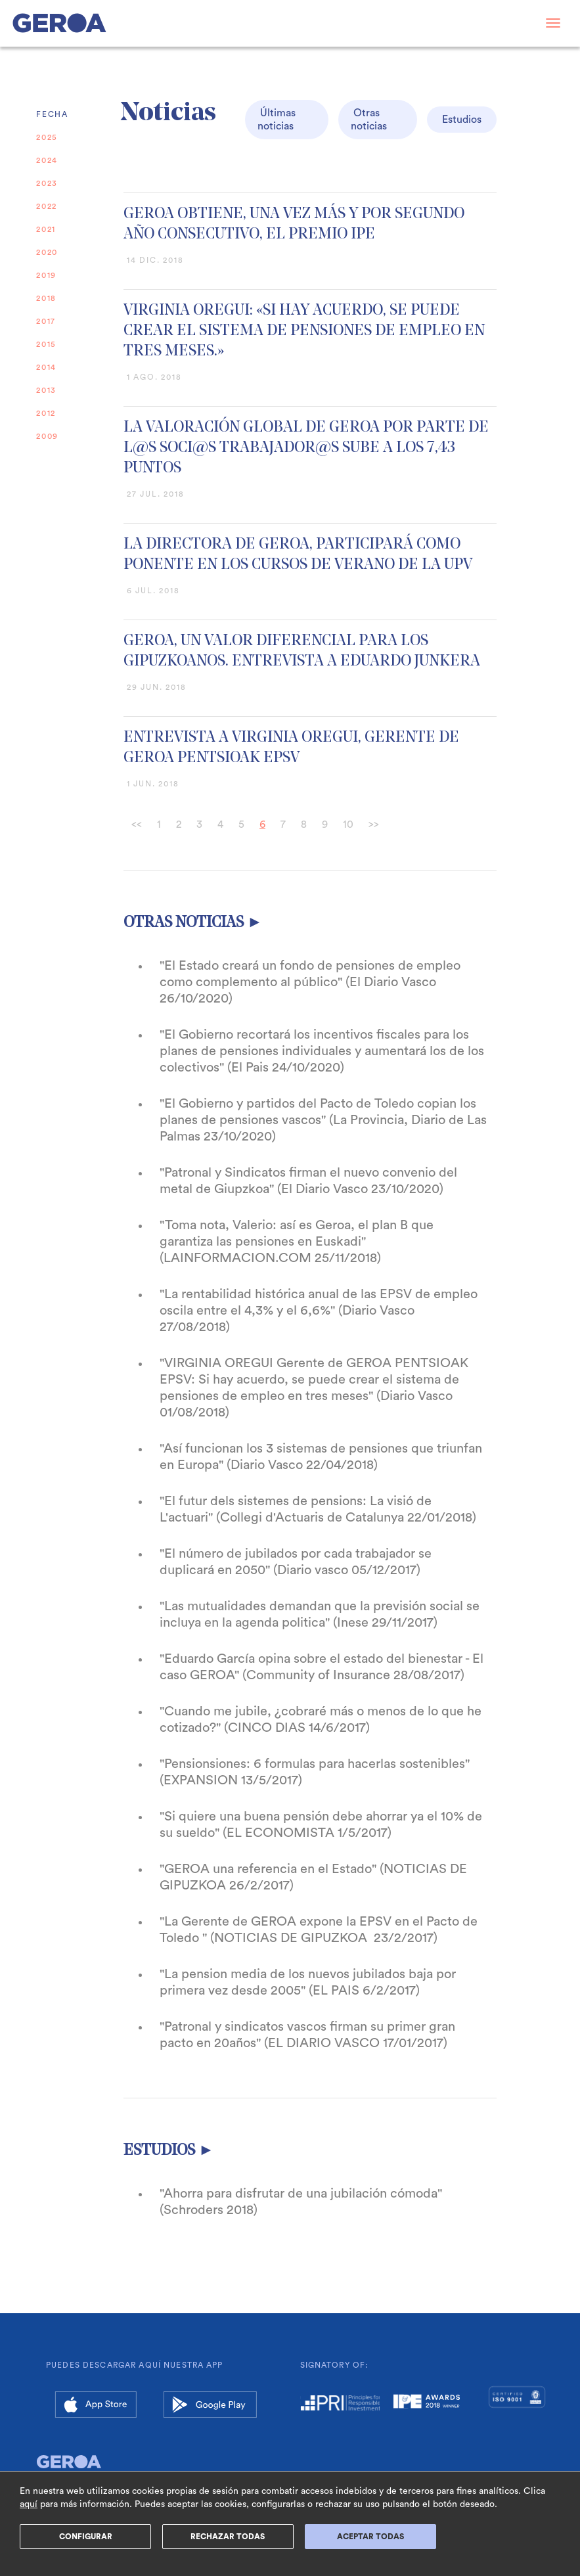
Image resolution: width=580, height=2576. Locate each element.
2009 (47, 436)
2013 (46, 390)
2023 (47, 183)
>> (373, 824)
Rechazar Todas (227, 2537)
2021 (46, 229)
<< (136, 824)
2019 (46, 275)
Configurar (85, 2537)
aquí (28, 2504)
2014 (46, 367)
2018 (46, 298)
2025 (47, 137)
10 (348, 824)
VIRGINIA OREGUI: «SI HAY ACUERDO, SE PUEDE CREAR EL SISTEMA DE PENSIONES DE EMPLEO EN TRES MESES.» (304, 331)
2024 (47, 160)
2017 (46, 321)
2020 (47, 252)
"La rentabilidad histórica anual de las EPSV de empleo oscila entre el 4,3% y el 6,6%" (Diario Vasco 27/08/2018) (319, 1311)
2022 (46, 206)
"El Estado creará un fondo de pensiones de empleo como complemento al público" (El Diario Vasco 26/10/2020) (310, 982)
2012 (46, 413)
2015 (46, 344)
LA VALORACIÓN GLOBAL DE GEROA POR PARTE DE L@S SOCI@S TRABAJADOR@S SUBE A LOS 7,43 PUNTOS (306, 448)
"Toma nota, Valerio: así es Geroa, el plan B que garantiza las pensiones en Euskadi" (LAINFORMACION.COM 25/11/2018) (297, 1242)
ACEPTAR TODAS (370, 2537)
